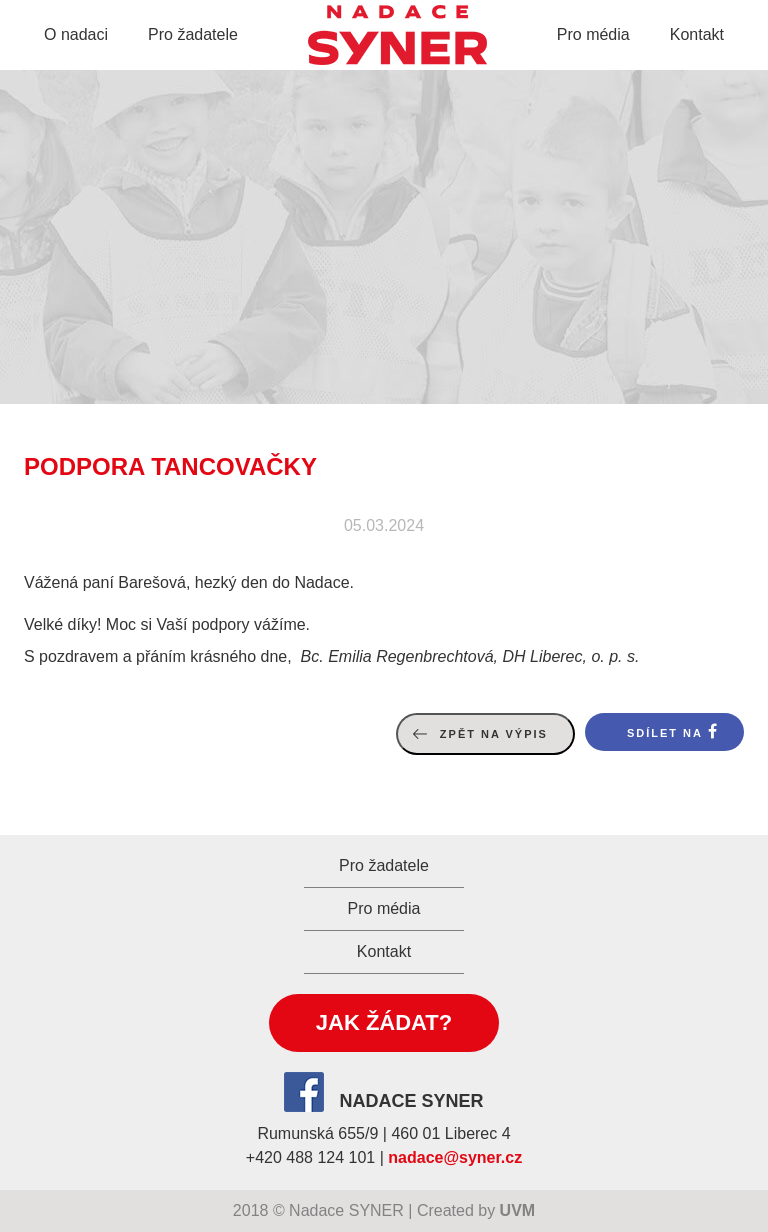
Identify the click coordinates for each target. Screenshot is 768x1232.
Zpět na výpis (494, 734)
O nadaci (76, 34)
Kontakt (697, 34)
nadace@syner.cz (455, 1157)
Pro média (593, 34)
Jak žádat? (384, 1022)
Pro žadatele (193, 34)
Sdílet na (665, 733)
